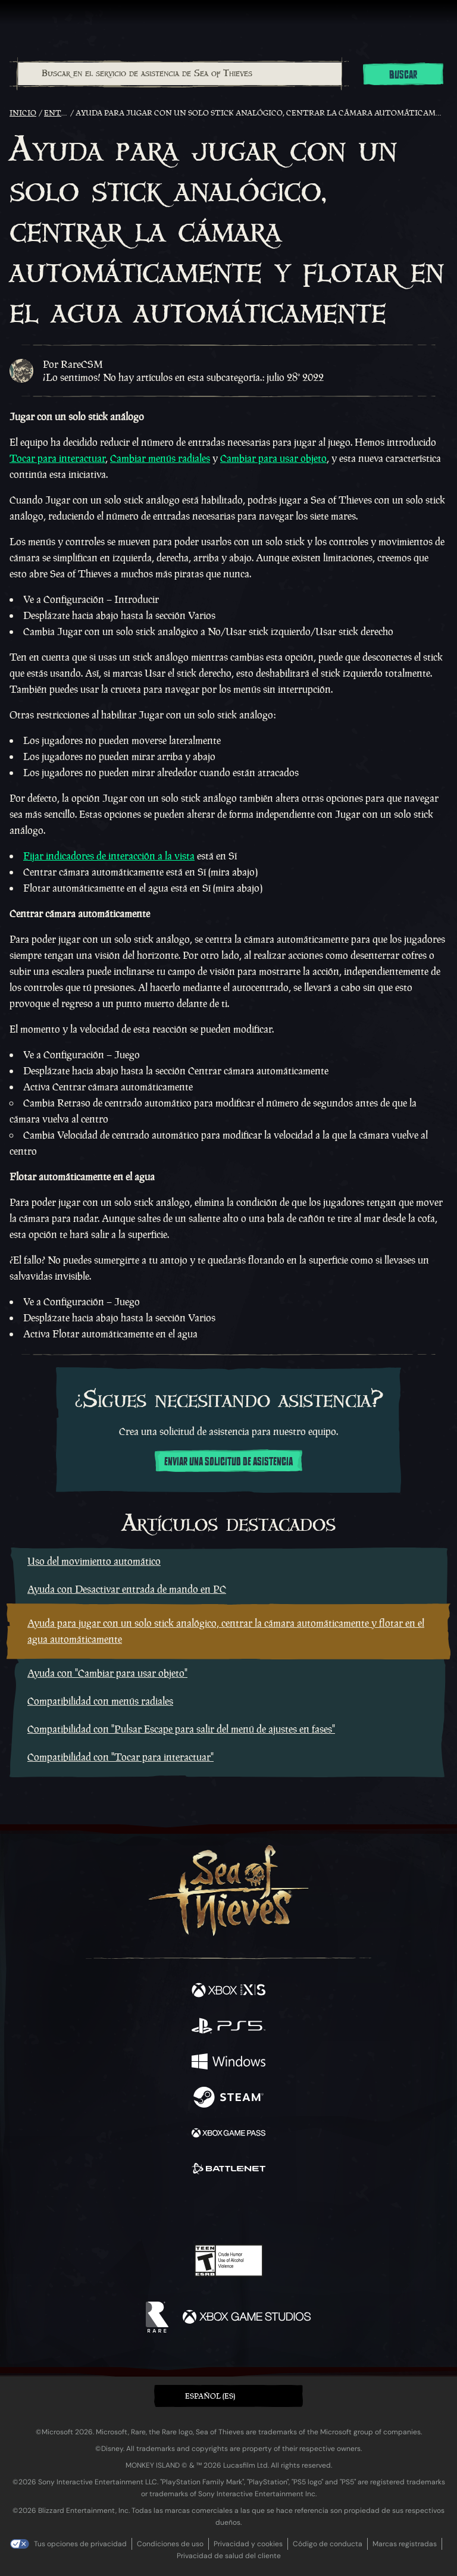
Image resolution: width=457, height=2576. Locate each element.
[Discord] (262, 2210)
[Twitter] (166, 2209)
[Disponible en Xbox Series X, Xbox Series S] (228, 1991)
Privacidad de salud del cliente (229, 2556)
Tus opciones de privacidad (80, 2544)
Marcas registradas (405, 2544)
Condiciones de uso (170, 2544)
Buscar (403, 75)
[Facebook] (143, 2209)
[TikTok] (287, 2210)
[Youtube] (227, 2210)
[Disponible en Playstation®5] (228, 2027)
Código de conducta (327, 2544)
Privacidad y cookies (248, 2544)
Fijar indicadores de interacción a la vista (109, 855)
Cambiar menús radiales (160, 458)
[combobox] (179, 73)
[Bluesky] (312, 2210)
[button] (228, 2396)
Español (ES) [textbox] (210, 2396)
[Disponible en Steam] (228, 2099)
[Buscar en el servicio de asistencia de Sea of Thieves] (180, 73)
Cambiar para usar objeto (273, 458)
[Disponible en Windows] (228, 2063)
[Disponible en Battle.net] (228, 2170)
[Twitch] (192, 2210)
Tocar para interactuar (57, 458)
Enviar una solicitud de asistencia (228, 1462)
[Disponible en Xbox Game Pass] (228, 2134)
